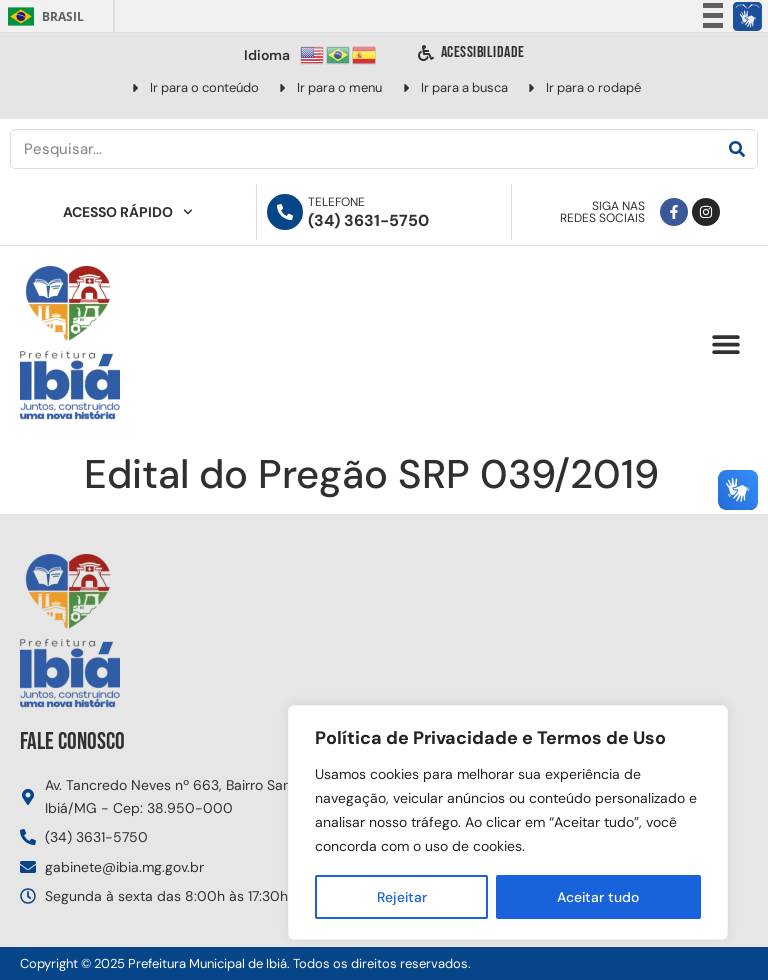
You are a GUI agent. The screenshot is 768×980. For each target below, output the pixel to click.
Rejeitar (401, 897)
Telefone (336, 202)
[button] (725, 344)
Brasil (42, 16)
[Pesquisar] (737, 149)
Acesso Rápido (128, 212)
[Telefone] (285, 212)
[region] (508, 823)
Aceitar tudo (598, 897)
